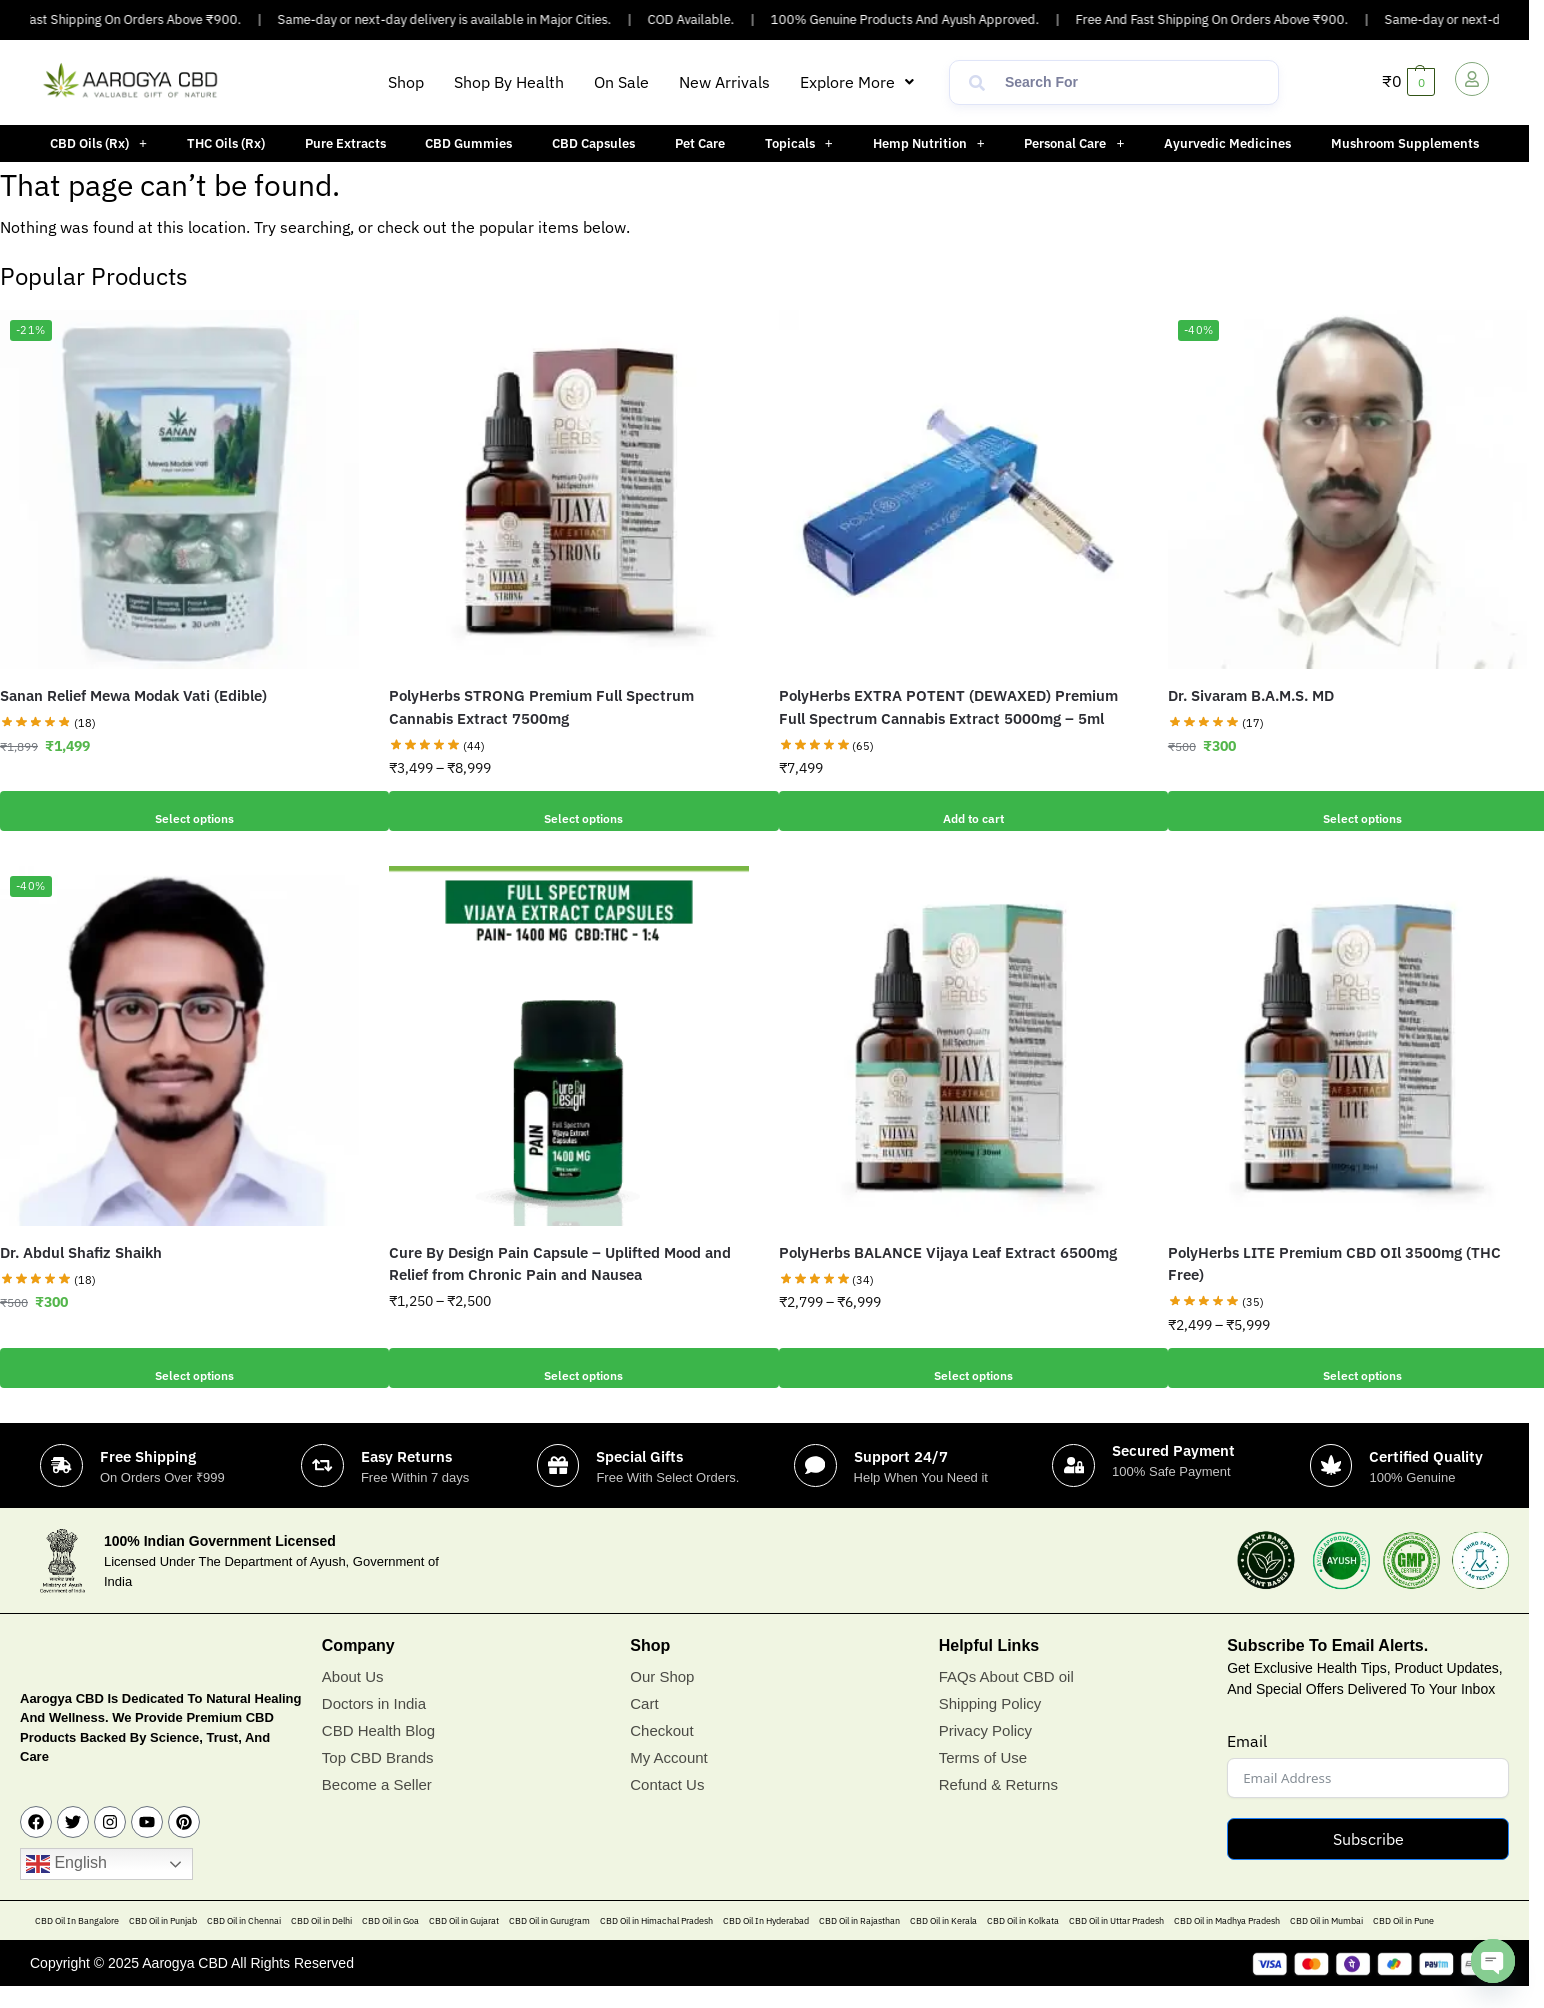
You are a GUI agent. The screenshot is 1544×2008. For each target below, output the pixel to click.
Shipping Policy (990, 1725)
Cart (644, 1725)
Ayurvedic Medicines (1227, 143)
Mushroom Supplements (1405, 143)
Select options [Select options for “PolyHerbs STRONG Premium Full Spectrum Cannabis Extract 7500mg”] (569, 811)
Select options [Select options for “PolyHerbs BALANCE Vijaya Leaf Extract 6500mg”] (958, 1368)
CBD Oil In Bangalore (77, 1943)
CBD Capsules (593, 143)
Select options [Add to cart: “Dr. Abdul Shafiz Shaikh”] (180, 1368)
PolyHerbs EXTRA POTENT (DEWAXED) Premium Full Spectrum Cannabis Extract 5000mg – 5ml (948, 707)
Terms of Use (983, 1779)
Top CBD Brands (378, 1779)
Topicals (799, 143)
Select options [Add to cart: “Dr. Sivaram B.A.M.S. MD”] (1347, 811)
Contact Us (667, 1806)
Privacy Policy (985, 1752)
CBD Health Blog (378, 1752)
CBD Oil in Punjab (163, 1943)
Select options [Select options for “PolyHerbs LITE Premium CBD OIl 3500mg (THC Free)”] (1347, 1368)
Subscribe (1368, 1862)
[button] (857, 82)
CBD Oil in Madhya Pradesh (1227, 1943)
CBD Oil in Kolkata (1023, 1943)
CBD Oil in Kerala (943, 1943)
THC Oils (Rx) (226, 143)
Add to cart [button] (958, 811)
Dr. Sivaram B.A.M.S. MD (1251, 695)
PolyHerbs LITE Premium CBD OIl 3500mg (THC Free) (1334, 1264)
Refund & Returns (998, 1806)
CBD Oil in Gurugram (549, 1943)
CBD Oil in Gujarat (464, 1943)
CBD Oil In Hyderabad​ (766, 1943)
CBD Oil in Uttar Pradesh (1116, 1943)
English (66, 1887)
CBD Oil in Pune (1403, 1943)
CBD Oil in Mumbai (1326, 1943)
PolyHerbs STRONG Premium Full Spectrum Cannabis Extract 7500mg (541, 707)
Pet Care (700, 143)
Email (1247, 1764)
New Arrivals (724, 82)
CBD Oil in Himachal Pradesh (656, 1943)
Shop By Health (509, 82)
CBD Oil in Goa (390, 1943)
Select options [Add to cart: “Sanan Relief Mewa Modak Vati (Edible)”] (180, 811)
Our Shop (662, 1698)
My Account (669, 1779)
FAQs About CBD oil (1006, 1698)
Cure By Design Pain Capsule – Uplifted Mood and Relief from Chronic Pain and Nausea (560, 1264)
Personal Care (1074, 143)
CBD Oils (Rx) (98, 143)
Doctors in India (374, 1725)
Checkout (661, 1752)
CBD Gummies (468, 143)
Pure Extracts (345, 143)
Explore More (857, 82)
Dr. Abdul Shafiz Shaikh (81, 1252)
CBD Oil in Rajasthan (859, 1943)
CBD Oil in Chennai (244, 1943)
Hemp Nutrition (929, 143)
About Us (353, 1698)
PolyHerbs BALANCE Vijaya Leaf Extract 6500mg (948, 1252)
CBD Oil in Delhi (321, 1943)
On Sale (621, 82)
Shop (406, 82)
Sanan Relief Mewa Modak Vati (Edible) (133, 695)
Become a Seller (377, 1806)
